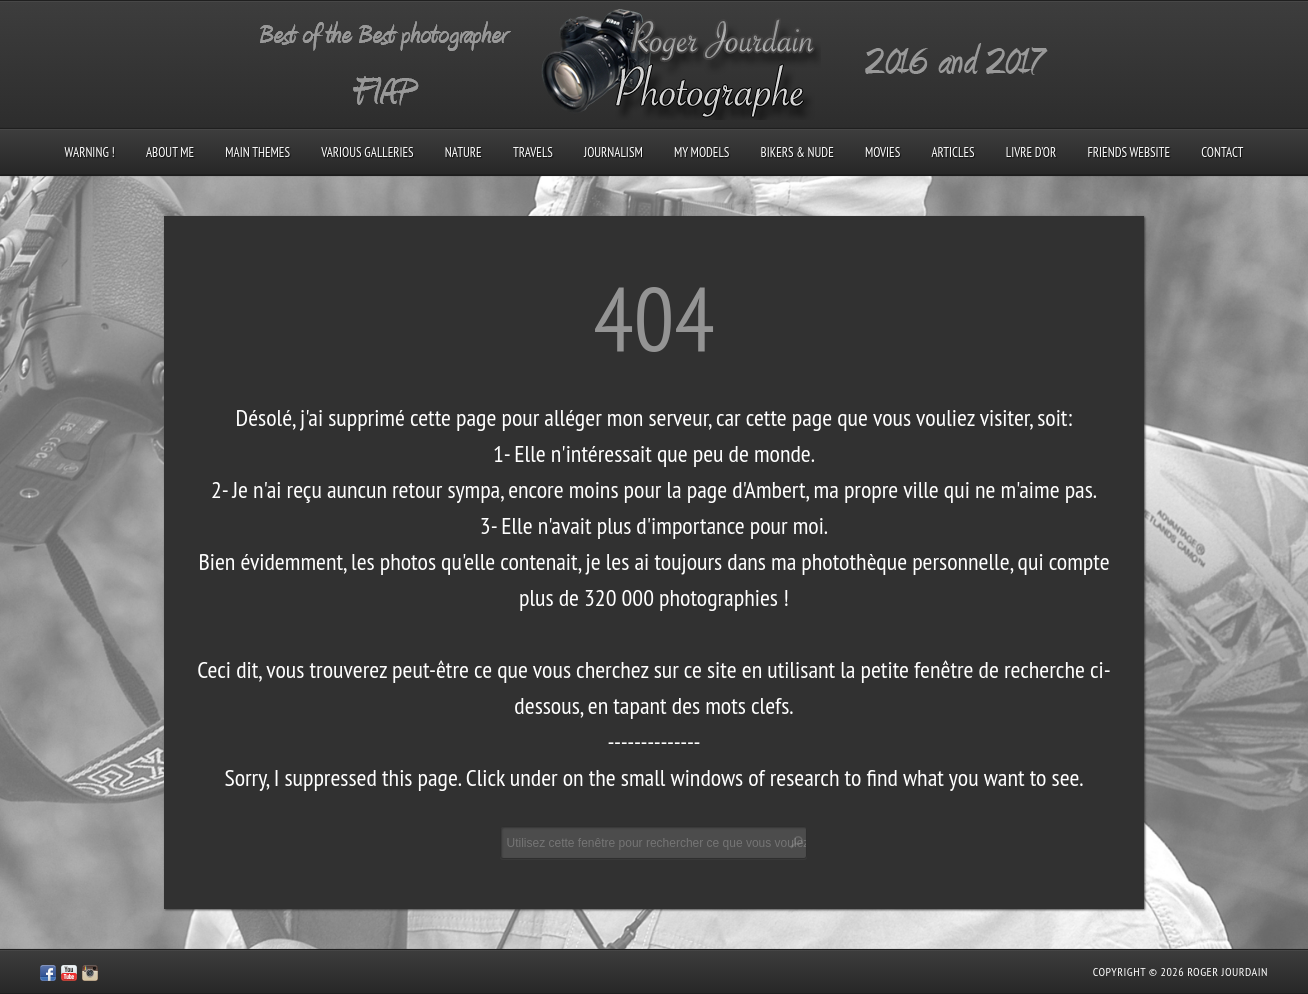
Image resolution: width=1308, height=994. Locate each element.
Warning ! (90, 152)
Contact (1222, 152)
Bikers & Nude (797, 152)
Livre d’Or (1031, 152)
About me (170, 152)
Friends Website (1128, 152)
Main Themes (257, 152)
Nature (463, 152)
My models (701, 152)
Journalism (613, 152)
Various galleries (367, 152)
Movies (882, 152)
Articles (952, 152)
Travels (533, 152)
